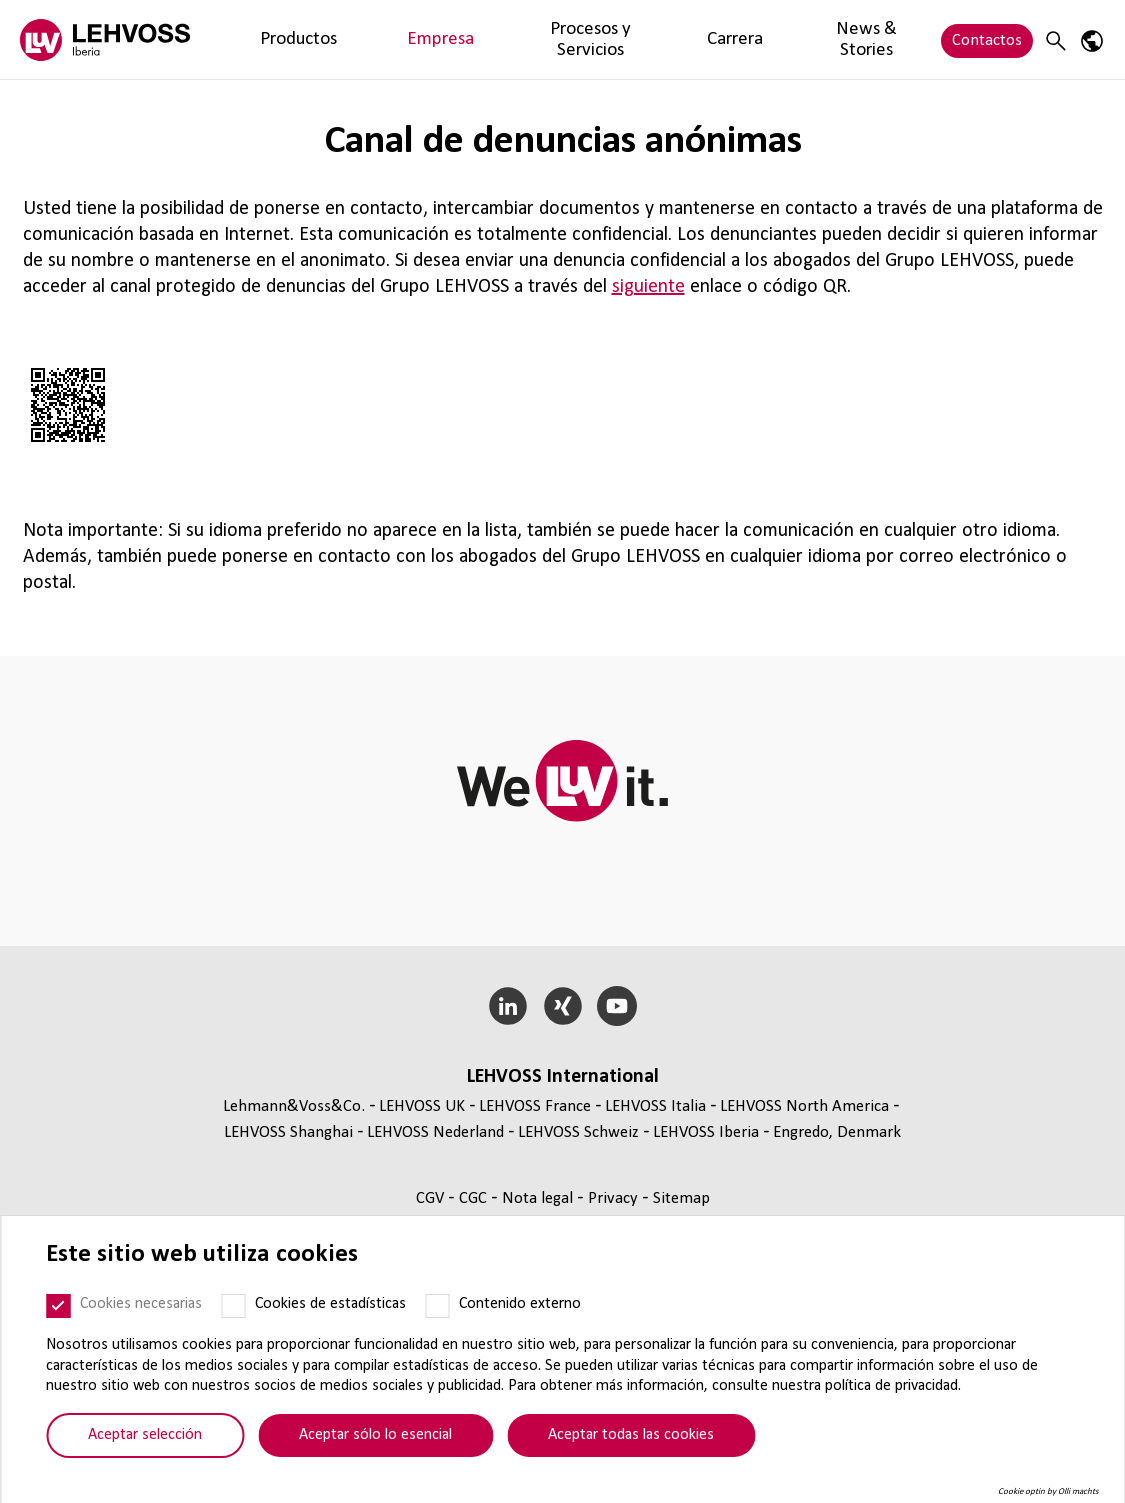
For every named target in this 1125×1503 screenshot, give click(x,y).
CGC (475, 1198)
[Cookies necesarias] (58, 1306)
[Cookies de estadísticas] (233, 1306)
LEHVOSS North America (804, 1106)
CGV (432, 1198)
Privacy (615, 1198)
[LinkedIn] (507, 1006)
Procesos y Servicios (478, 39)
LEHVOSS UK (422, 1106)
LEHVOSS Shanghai (288, 1132)
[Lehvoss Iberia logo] (105, 39)
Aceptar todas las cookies (631, 1435)
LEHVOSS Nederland (435, 1132)
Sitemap (681, 1198)
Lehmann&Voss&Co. (294, 1106)
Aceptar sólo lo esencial (375, 1435)
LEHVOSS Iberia (706, 1132)
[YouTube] (617, 1006)
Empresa (357, 39)
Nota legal (539, 1198)
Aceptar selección (145, 1435)
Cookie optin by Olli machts (1048, 1491)
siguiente (648, 287)
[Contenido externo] (437, 1306)
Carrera (595, 39)
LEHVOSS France (535, 1106)
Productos (270, 39)
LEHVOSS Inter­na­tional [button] (563, 1077)
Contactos (987, 39)
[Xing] (562, 1006)
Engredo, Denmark (837, 1132)
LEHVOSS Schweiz (578, 1132)
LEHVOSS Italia (655, 1106)
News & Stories (696, 39)
